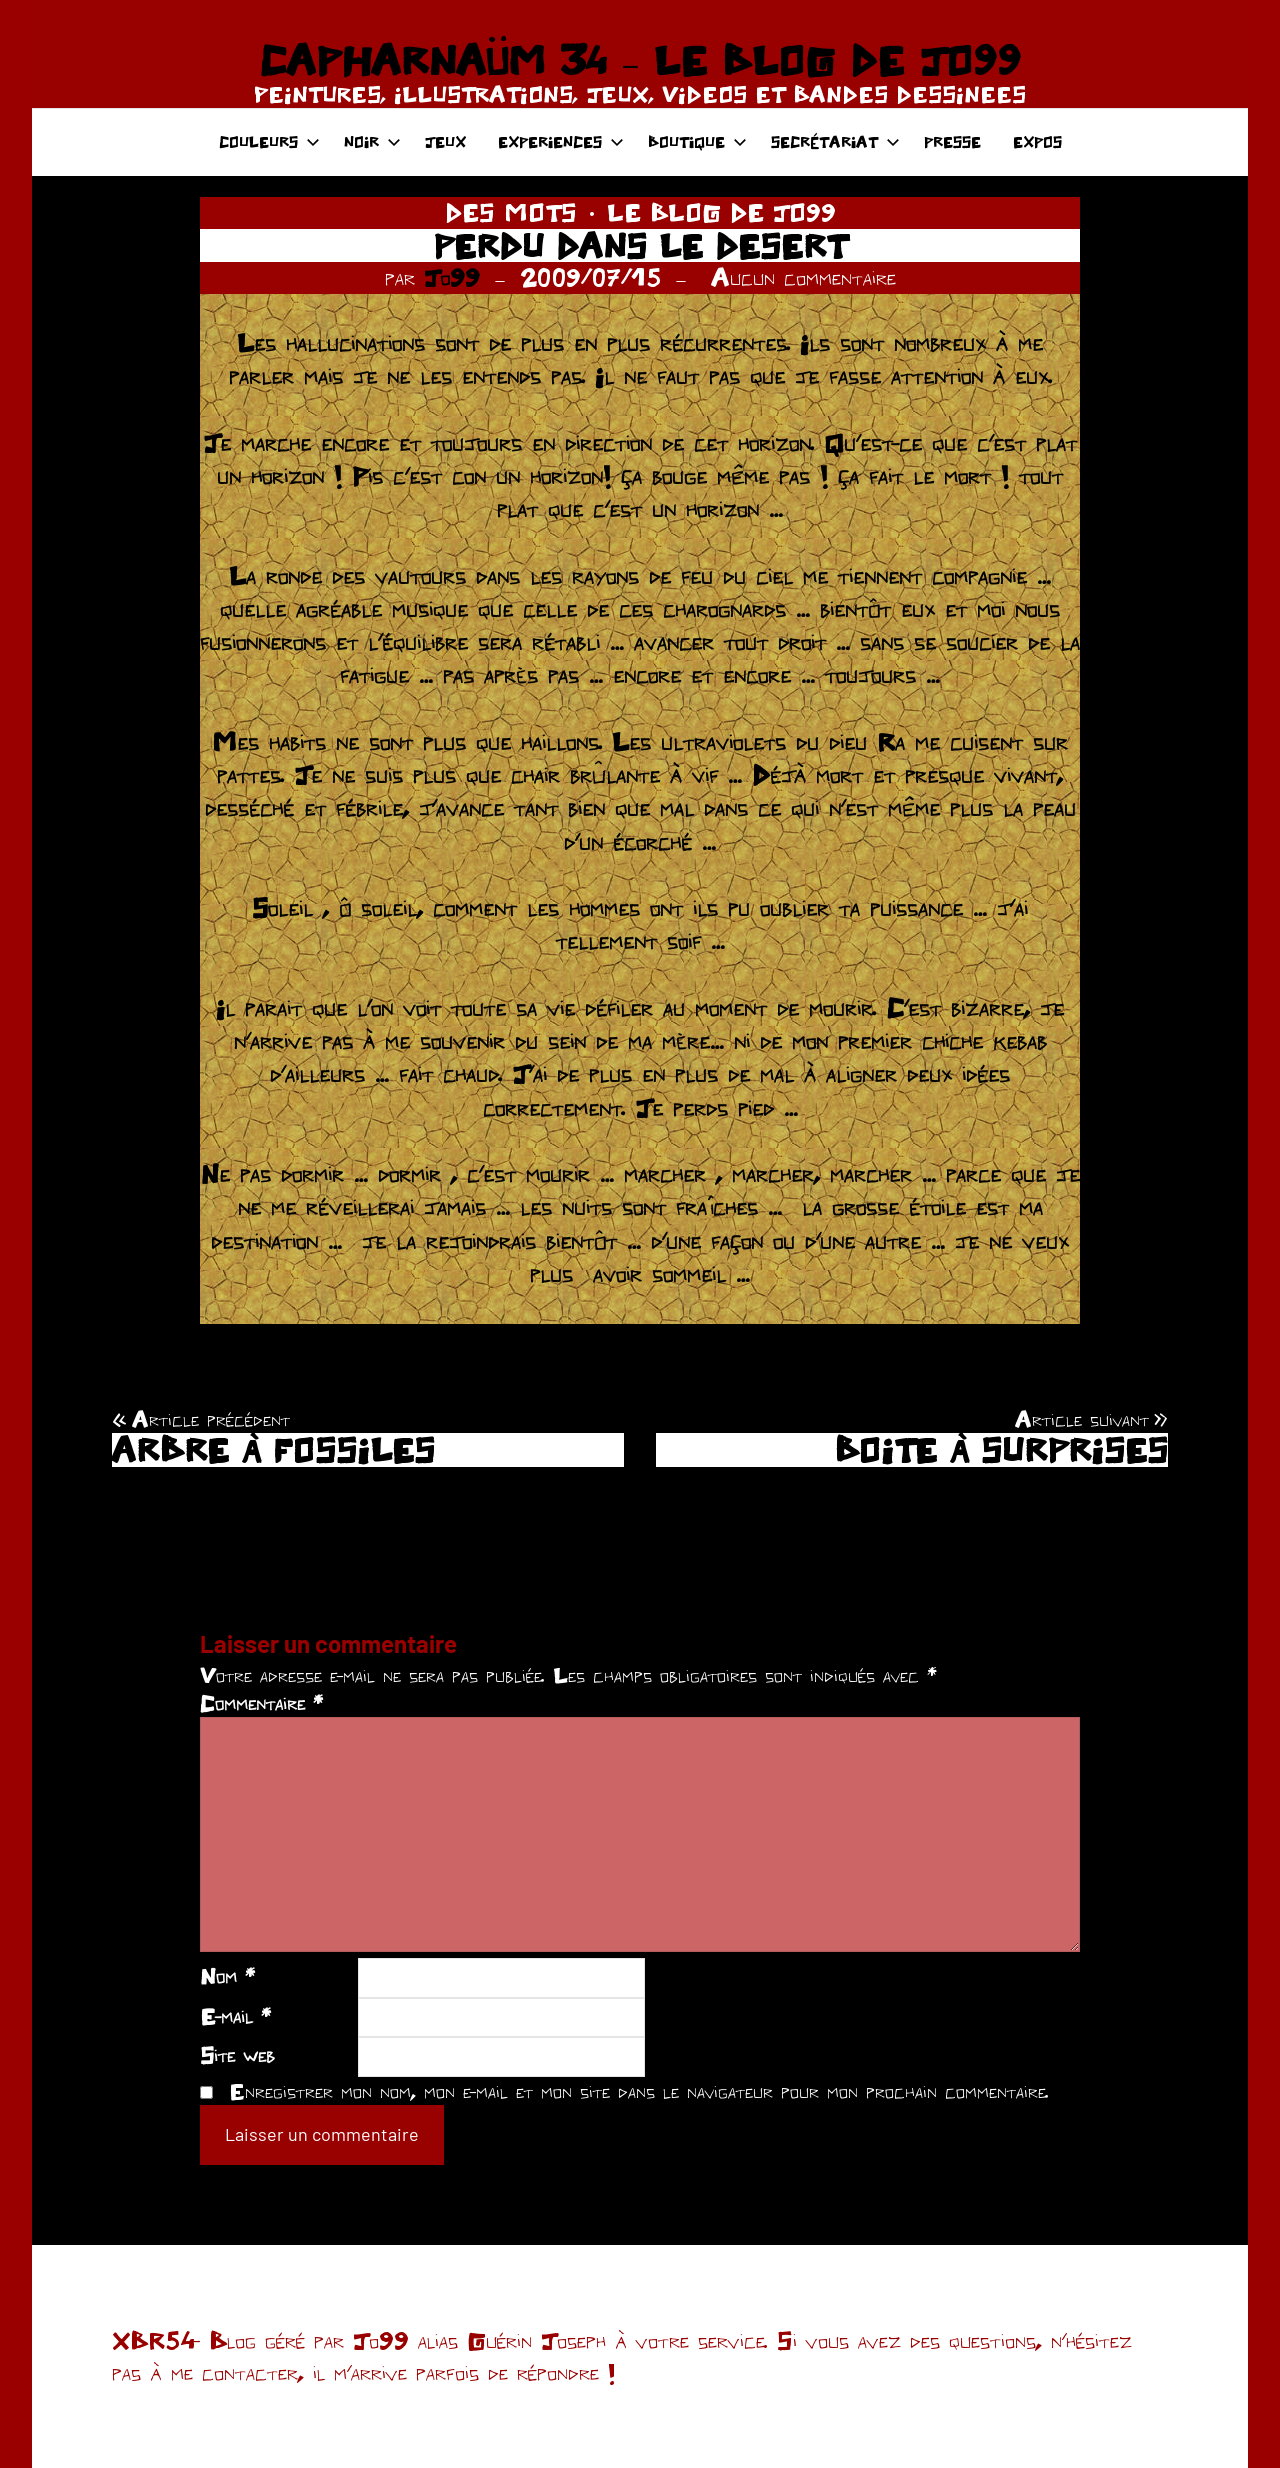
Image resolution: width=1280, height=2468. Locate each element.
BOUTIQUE (697, 141)
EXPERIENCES (561, 141)
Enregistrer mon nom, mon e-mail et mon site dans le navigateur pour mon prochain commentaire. (639, 2091)
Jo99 (452, 277)
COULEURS (269, 141)
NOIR (372, 141)
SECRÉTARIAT (835, 141)
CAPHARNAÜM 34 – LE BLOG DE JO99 (639, 60)
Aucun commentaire (803, 277)
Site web (237, 2055)
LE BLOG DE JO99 (721, 212)
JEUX (445, 141)
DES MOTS (511, 212)
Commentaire (261, 1703)
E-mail (235, 2016)
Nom (227, 1976)
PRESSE (952, 141)
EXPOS (1037, 141)
